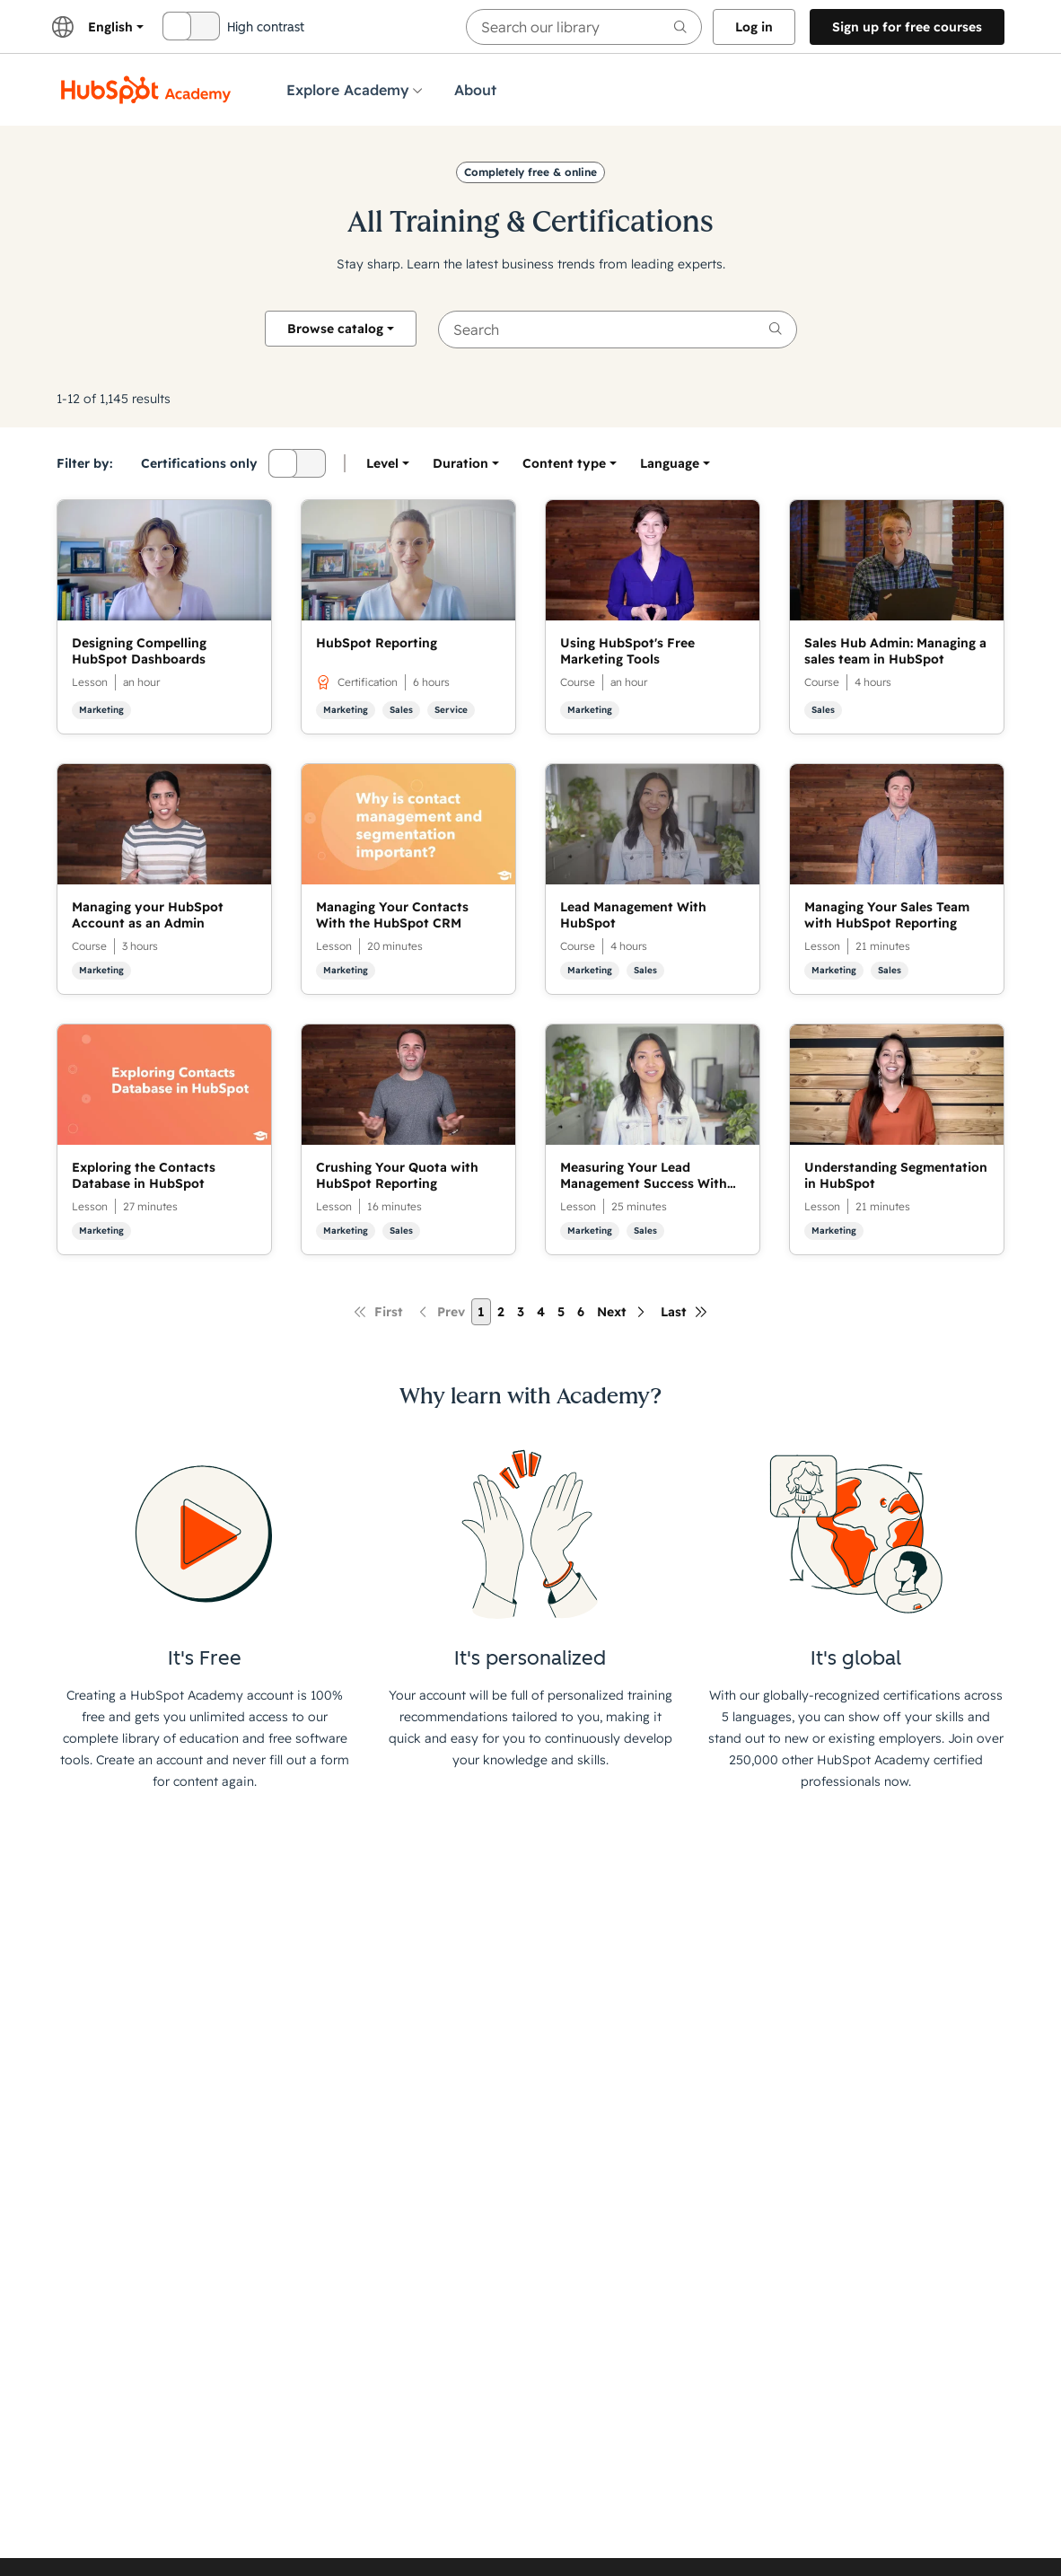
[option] (669, 463)
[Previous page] (440, 1311)
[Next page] (622, 1311)
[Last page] (684, 1311)
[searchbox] (584, 27)
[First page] (377, 1311)
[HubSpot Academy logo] (146, 90)
